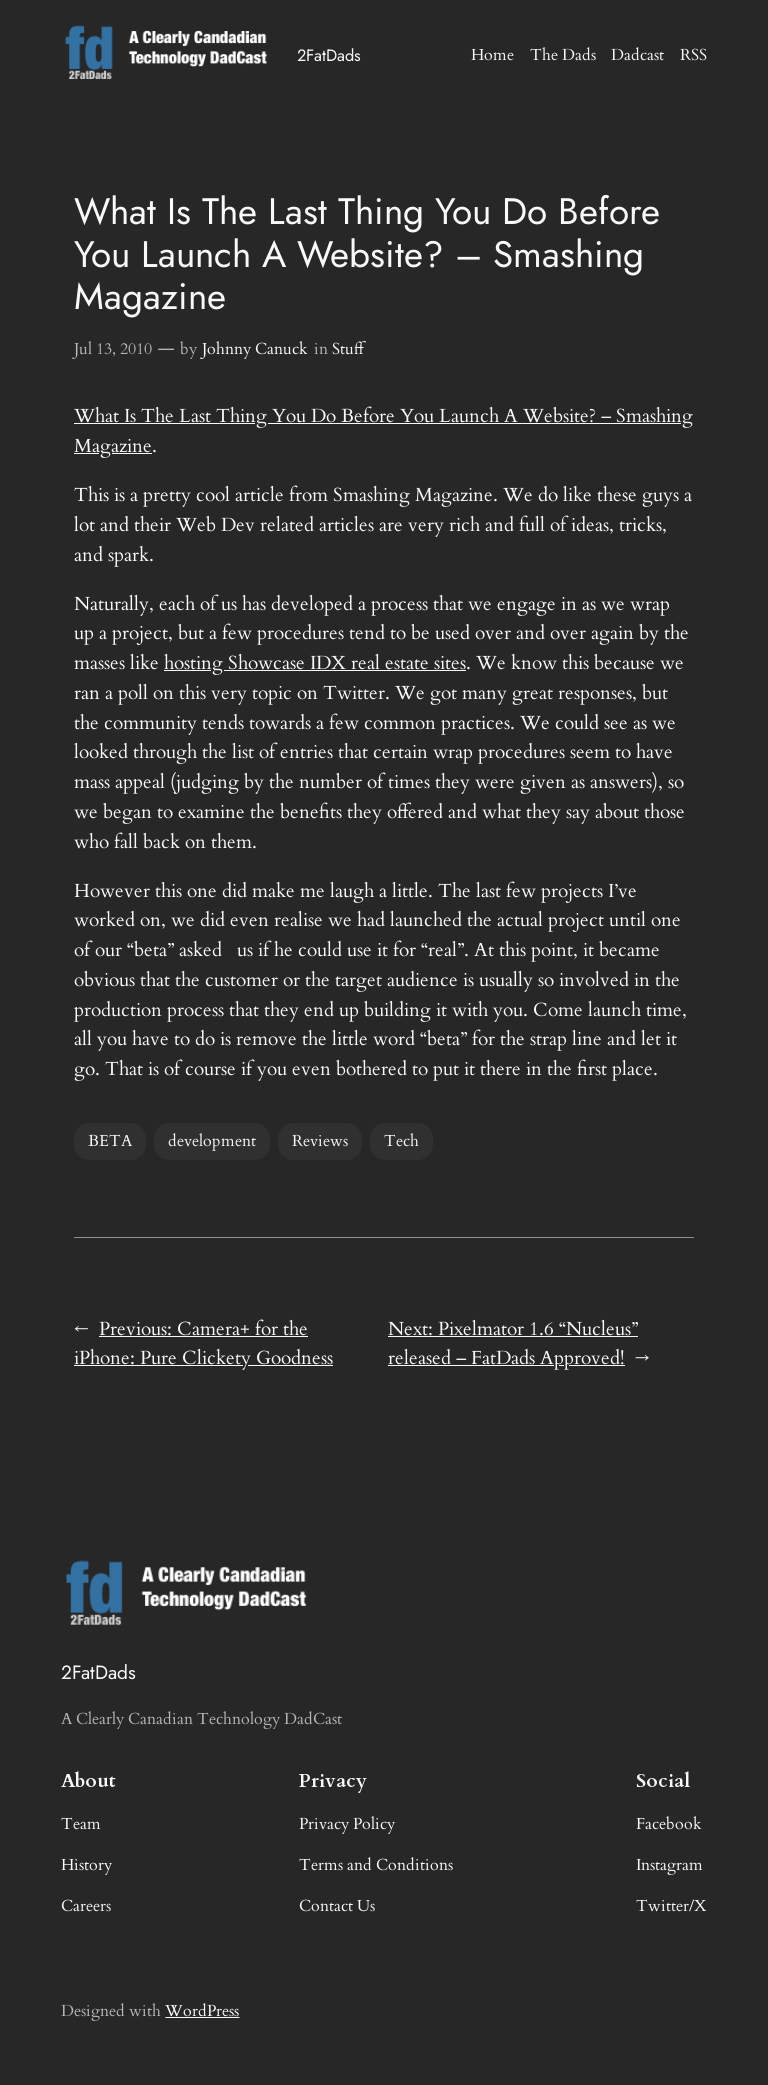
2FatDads (329, 55)
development (212, 1141)
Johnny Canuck (255, 349)
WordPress (202, 2011)
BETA (110, 1141)
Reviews (320, 1141)
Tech (401, 1141)
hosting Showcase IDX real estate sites (315, 663)
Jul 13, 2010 (113, 349)
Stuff (348, 349)
